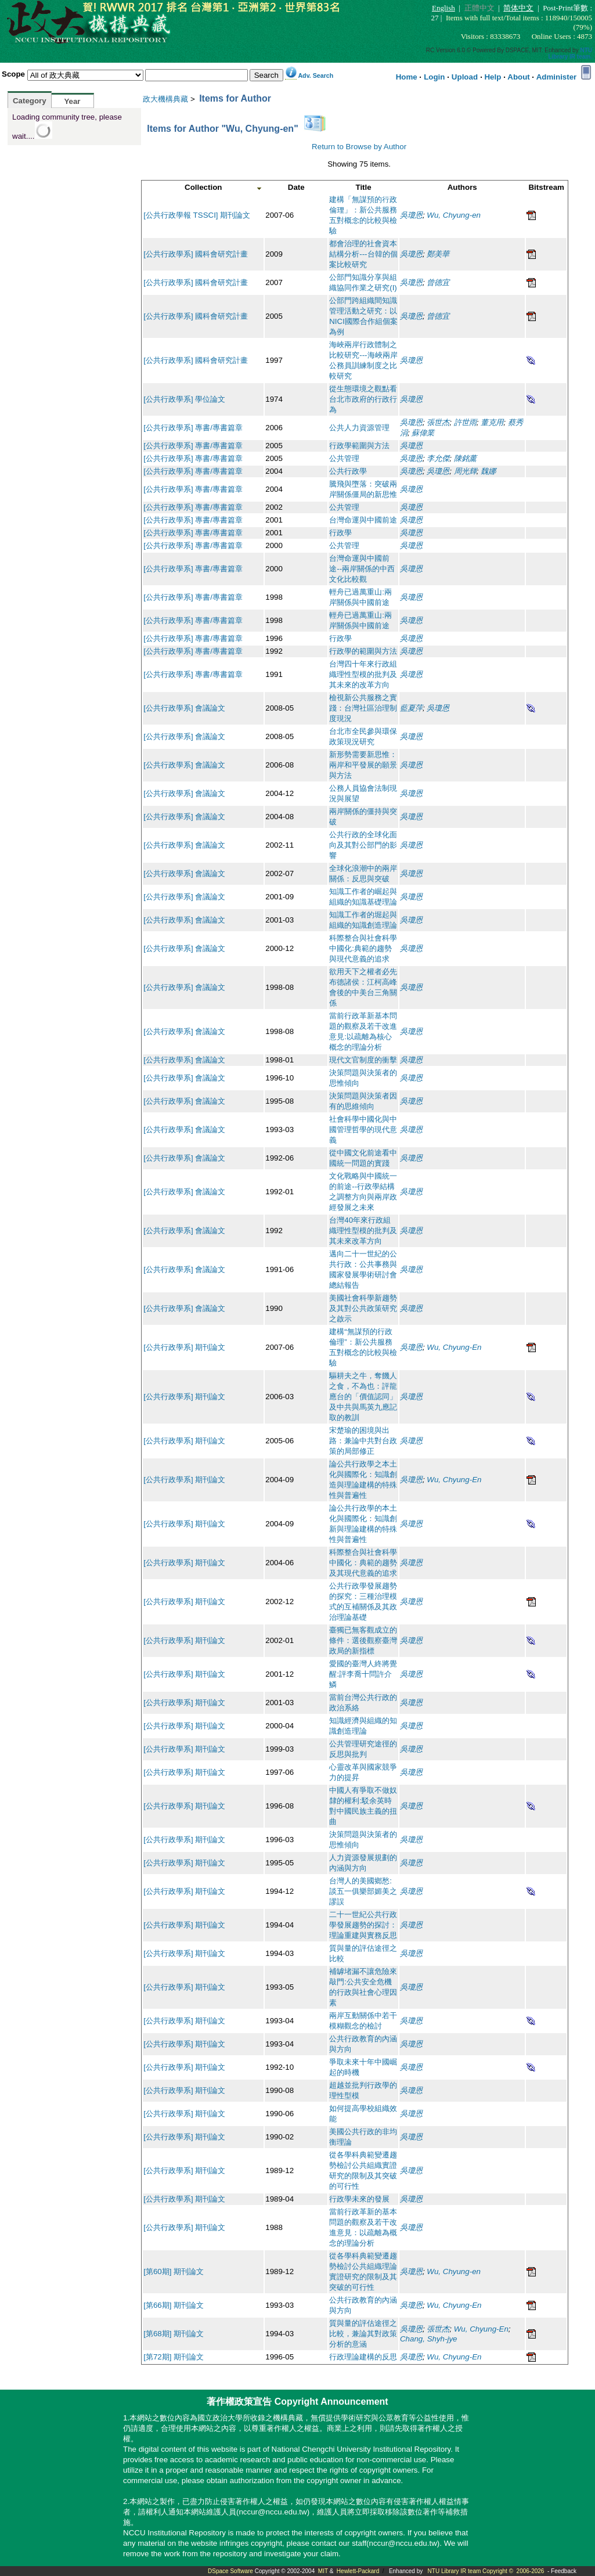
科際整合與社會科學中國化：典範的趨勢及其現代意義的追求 (363, 1562)
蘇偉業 (423, 432)
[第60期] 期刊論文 (173, 2271)
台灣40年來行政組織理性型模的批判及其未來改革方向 (363, 1230)
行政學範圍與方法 (359, 445)
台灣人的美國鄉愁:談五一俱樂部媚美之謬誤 (363, 1891)
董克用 (492, 422)
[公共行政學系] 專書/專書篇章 (193, 427)
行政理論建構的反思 (363, 2356)
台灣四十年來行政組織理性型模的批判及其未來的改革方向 (363, 674)
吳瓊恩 (411, 215)
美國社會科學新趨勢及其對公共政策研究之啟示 (363, 1308)
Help (492, 77)
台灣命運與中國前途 (363, 520)
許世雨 (465, 422)
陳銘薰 (465, 458)
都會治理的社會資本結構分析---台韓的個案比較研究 (363, 254)
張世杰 (438, 422)
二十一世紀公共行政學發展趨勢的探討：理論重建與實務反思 (363, 1925)
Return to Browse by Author (359, 146)
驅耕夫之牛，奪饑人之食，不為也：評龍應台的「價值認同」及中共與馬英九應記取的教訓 (363, 1396)
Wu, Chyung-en (454, 215)
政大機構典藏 (165, 99)
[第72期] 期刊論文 (173, 2356)
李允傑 (438, 458)
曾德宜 (438, 282)
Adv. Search (315, 75)
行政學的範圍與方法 (363, 651)
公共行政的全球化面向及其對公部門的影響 (363, 845)
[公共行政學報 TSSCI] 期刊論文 (196, 215)
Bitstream (546, 187)
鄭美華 (438, 254)
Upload (465, 77)
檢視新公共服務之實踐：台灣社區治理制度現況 (363, 708)
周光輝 (465, 471)
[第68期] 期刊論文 (173, 2333)
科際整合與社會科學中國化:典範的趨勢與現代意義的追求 (363, 948)
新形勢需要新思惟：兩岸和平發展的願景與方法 (363, 765)
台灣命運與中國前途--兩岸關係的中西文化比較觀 (362, 568)
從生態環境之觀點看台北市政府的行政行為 (363, 399)
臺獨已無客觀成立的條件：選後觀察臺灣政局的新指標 (363, 1640)
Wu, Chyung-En (454, 1347)
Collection (203, 187)
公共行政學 (348, 471)
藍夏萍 (411, 708)
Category (29, 100)
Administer (556, 77)
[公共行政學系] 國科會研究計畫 (195, 254)
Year (72, 101)
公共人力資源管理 (359, 427)
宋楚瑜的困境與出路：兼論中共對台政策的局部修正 (363, 1440)
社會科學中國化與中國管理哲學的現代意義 (363, 1129)
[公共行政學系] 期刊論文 (184, 1347)
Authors (462, 187)
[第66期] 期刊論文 (173, 2305)
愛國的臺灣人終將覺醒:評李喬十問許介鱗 (363, 1674)
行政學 (340, 532)
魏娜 (488, 471)
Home (406, 77)
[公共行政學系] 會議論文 (184, 708)
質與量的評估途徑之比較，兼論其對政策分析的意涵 (363, 2333)
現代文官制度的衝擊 (363, 1059)
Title (364, 187)
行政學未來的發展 (359, 2199)
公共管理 (344, 458)
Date (296, 187)
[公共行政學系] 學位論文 (184, 399)
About (518, 77)
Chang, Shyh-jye (428, 2338)
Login (434, 77)
